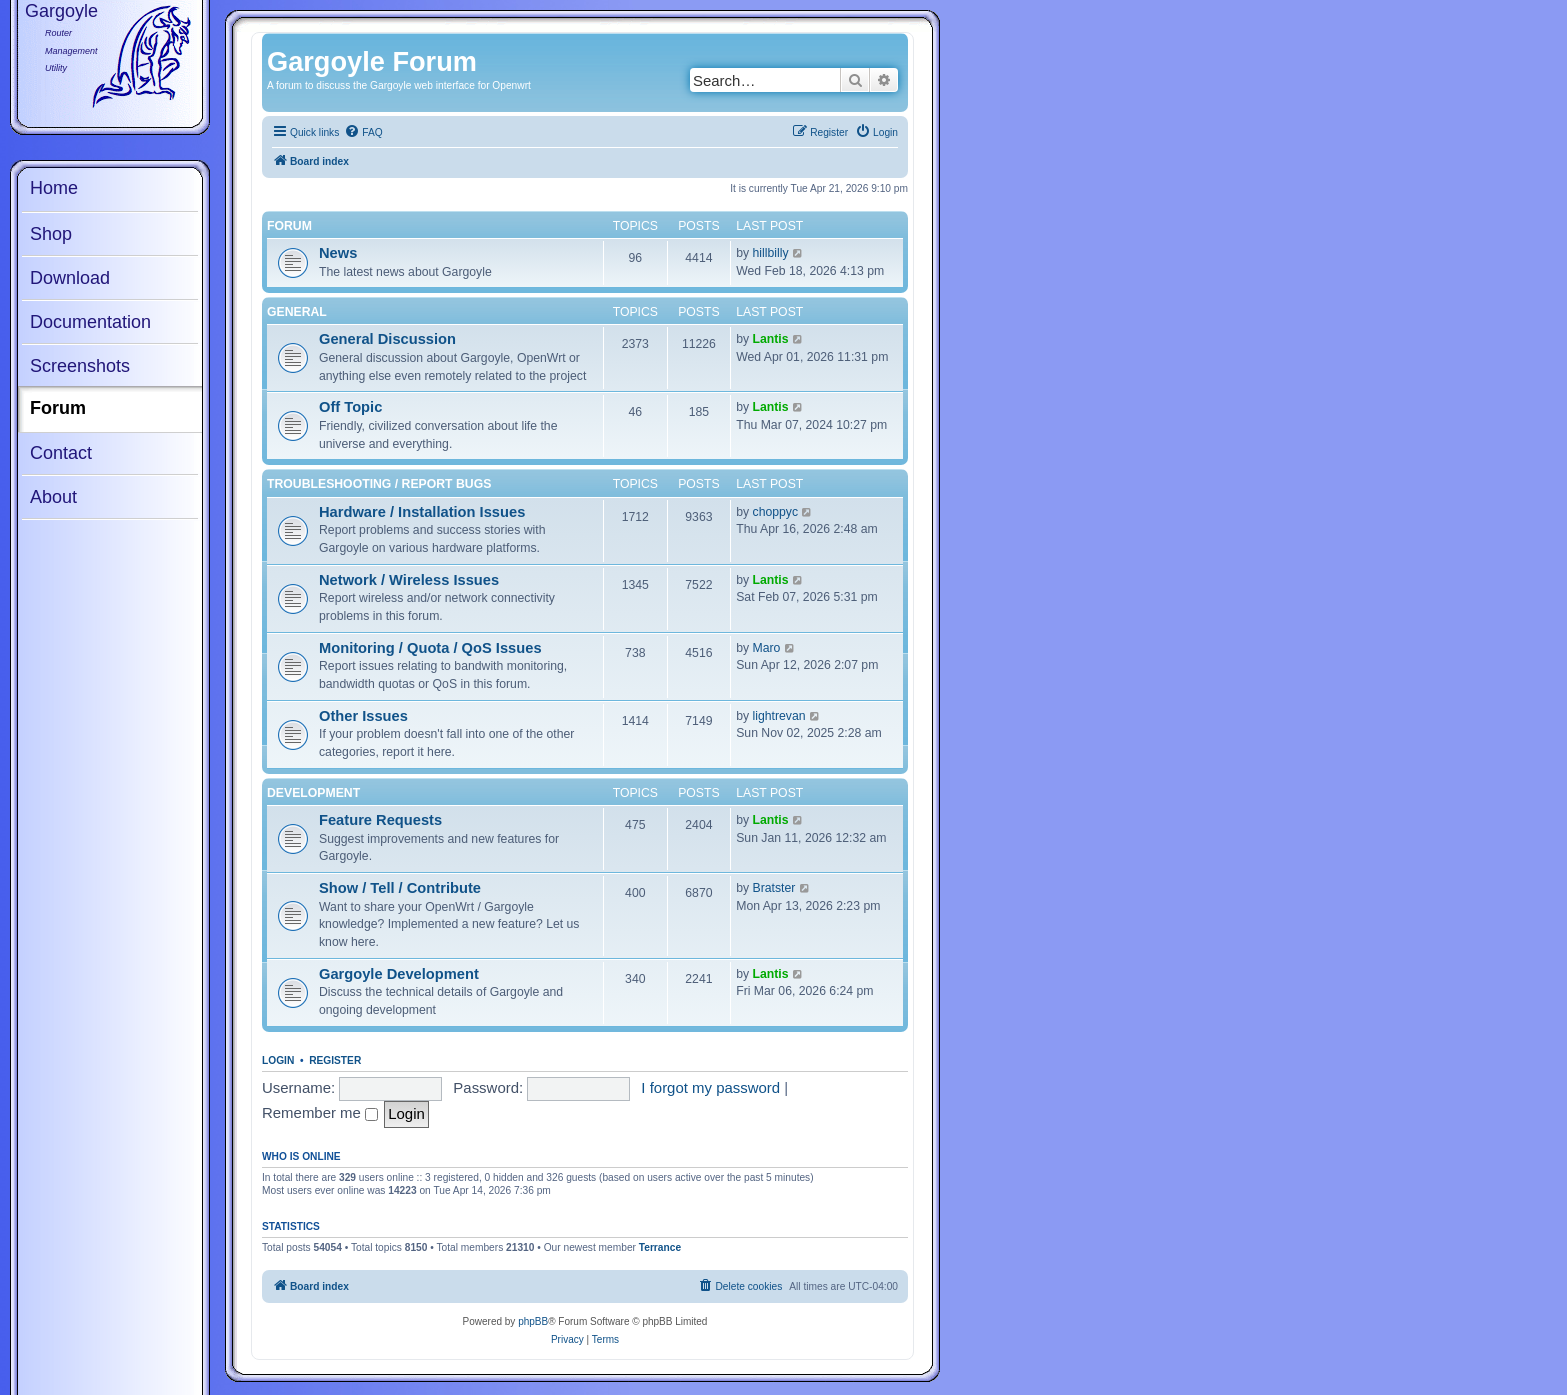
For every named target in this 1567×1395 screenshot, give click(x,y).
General (297, 312)
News (338, 253)
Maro (767, 648)
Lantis (771, 339)
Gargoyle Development (399, 974)
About (53, 497)
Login (278, 1060)
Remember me (320, 1112)
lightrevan (779, 716)
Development (313, 793)
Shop (51, 234)
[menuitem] (363, 133)
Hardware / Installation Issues (422, 512)
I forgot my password (710, 1087)
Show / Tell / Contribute (400, 888)
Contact (61, 453)
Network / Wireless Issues (409, 580)
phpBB (533, 1321)
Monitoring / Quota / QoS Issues (430, 648)
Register (335, 1060)
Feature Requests (380, 820)
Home (54, 188)
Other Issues (363, 716)
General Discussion (387, 339)
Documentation (90, 322)
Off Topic (350, 407)
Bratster (774, 888)
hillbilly (771, 253)
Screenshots (80, 366)
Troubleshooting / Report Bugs (379, 484)
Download (70, 278)
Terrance (660, 1247)
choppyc (776, 512)
